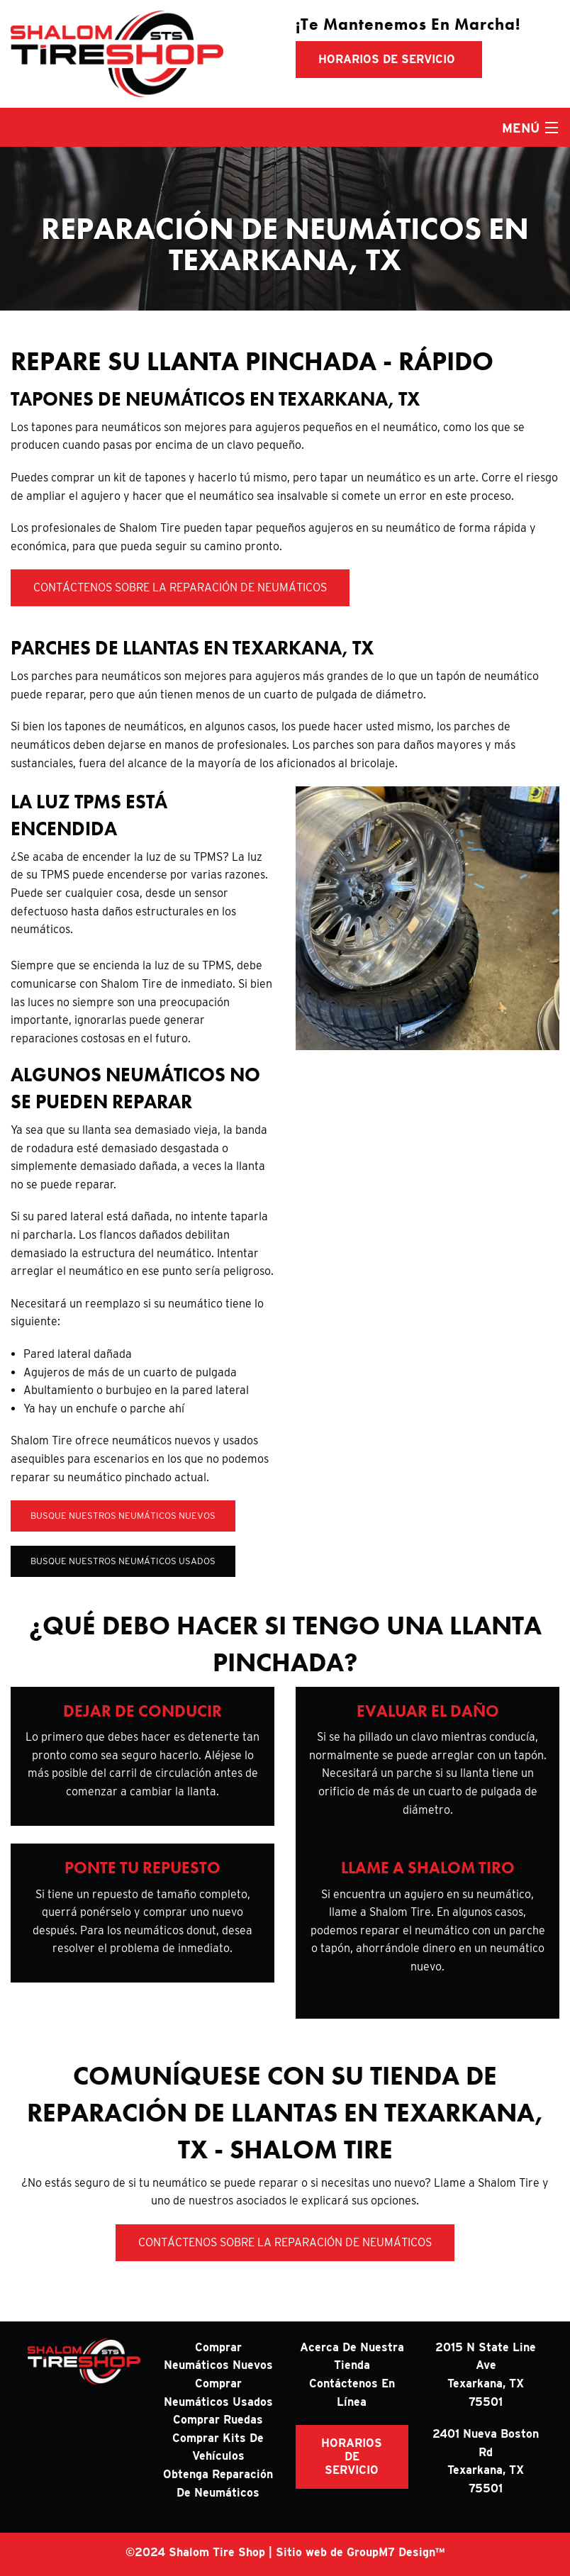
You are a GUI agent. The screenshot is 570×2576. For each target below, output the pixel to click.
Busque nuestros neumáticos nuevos (123, 1515)
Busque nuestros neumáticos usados (123, 1561)
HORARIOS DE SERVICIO (351, 2456)
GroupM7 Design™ (396, 2552)
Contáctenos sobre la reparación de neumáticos (180, 587)
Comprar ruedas (218, 2419)
